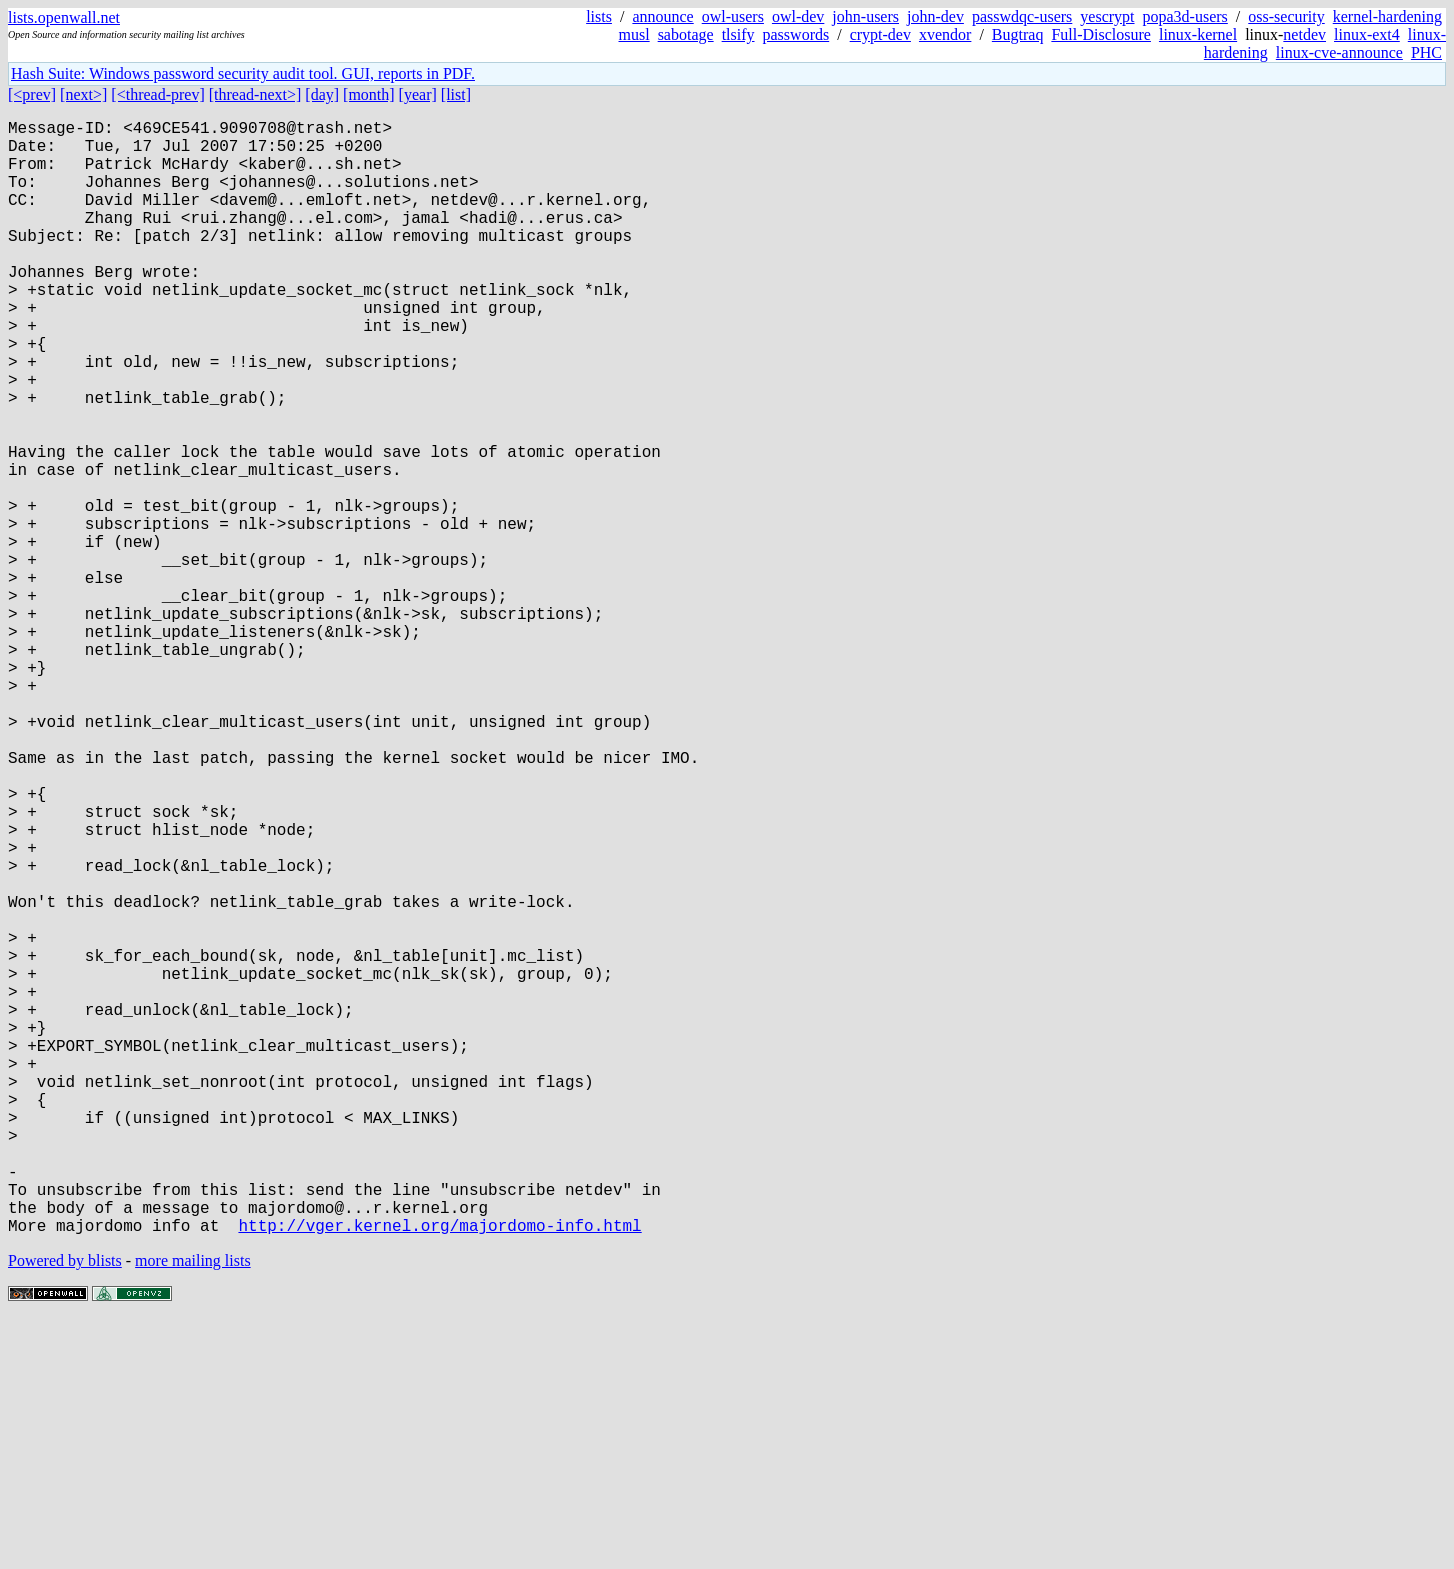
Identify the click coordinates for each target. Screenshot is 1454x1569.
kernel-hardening (1387, 16)
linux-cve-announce (1339, 52)
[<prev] (32, 94)
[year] (418, 94)
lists (599, 16)
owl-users (733, 16)
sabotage (686, 34)
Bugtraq (1018, 34)
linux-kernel (1198, 34)
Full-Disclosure (1101, 34)
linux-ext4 (1367, 34)
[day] (322, 94)
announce (662, 16)
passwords (796, 34)
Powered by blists (65, 1508)
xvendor (945, 34)
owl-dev (798, 16)
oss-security (1286, 16)
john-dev (935, 16)
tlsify (738, 34)
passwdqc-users (1022, 16)
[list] (456, 94)
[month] (369, 94)
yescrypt (1107, 16)
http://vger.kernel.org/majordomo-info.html (439, 1473)
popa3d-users (1185, 16)
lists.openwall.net (64, 17)
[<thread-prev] (157, 94)
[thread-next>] (255, 94)
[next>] (83, 94)
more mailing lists (193, 1508)
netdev (1304, 34)
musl (634, 34)
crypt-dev (880, 34)
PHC (1426, 52)
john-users (865, 16)
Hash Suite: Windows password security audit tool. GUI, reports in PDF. (243, 73)
